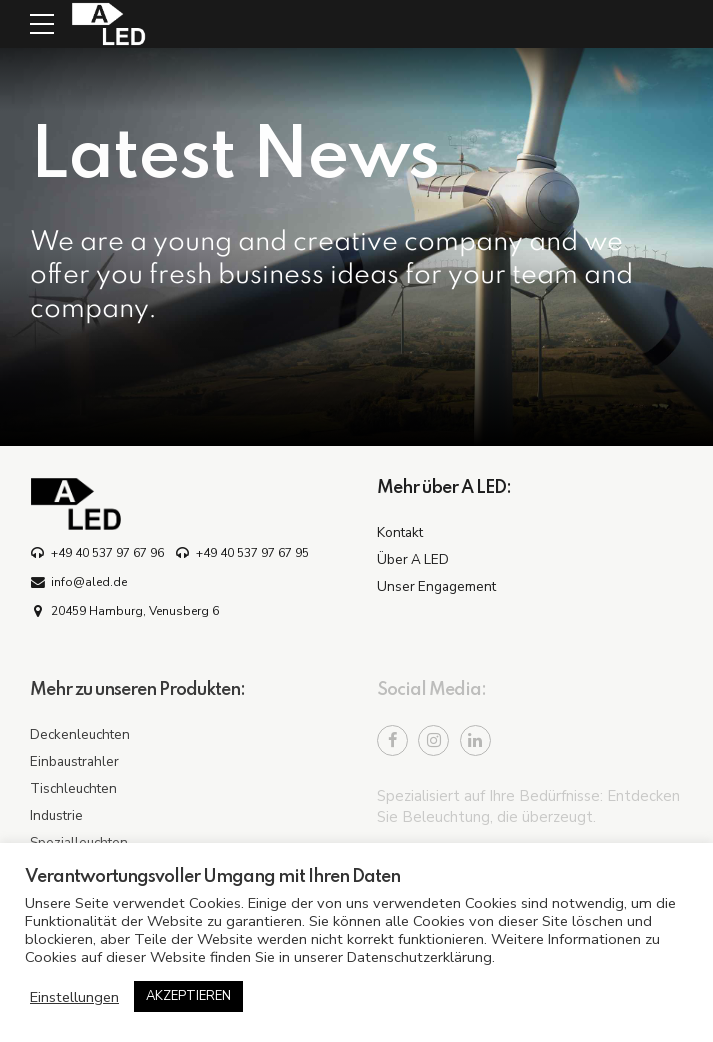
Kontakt (400, 532)
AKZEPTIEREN (188, 996)
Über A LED (413, 559)
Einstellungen (74, 997)
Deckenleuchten (80, 734)
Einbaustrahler (74, 761)
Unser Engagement (436, 586)
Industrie (56, 815)
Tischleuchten (73, 788)
